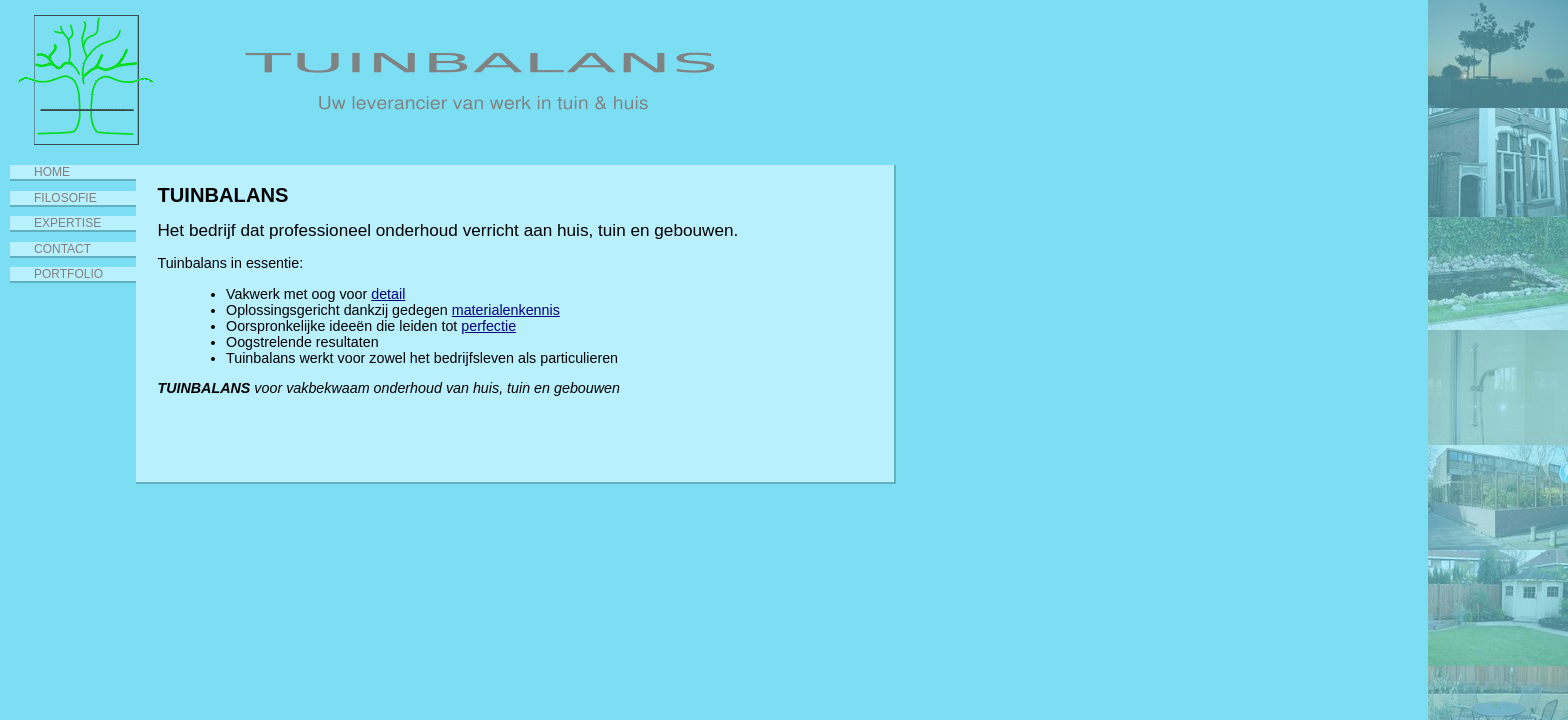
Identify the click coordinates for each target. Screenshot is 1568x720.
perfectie (488, 326)
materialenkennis (506, 310)
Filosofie (65, 198)
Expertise (67, 223)
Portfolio (68, 274)
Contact (62, 249)
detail (388, 294)
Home (52, 172)
